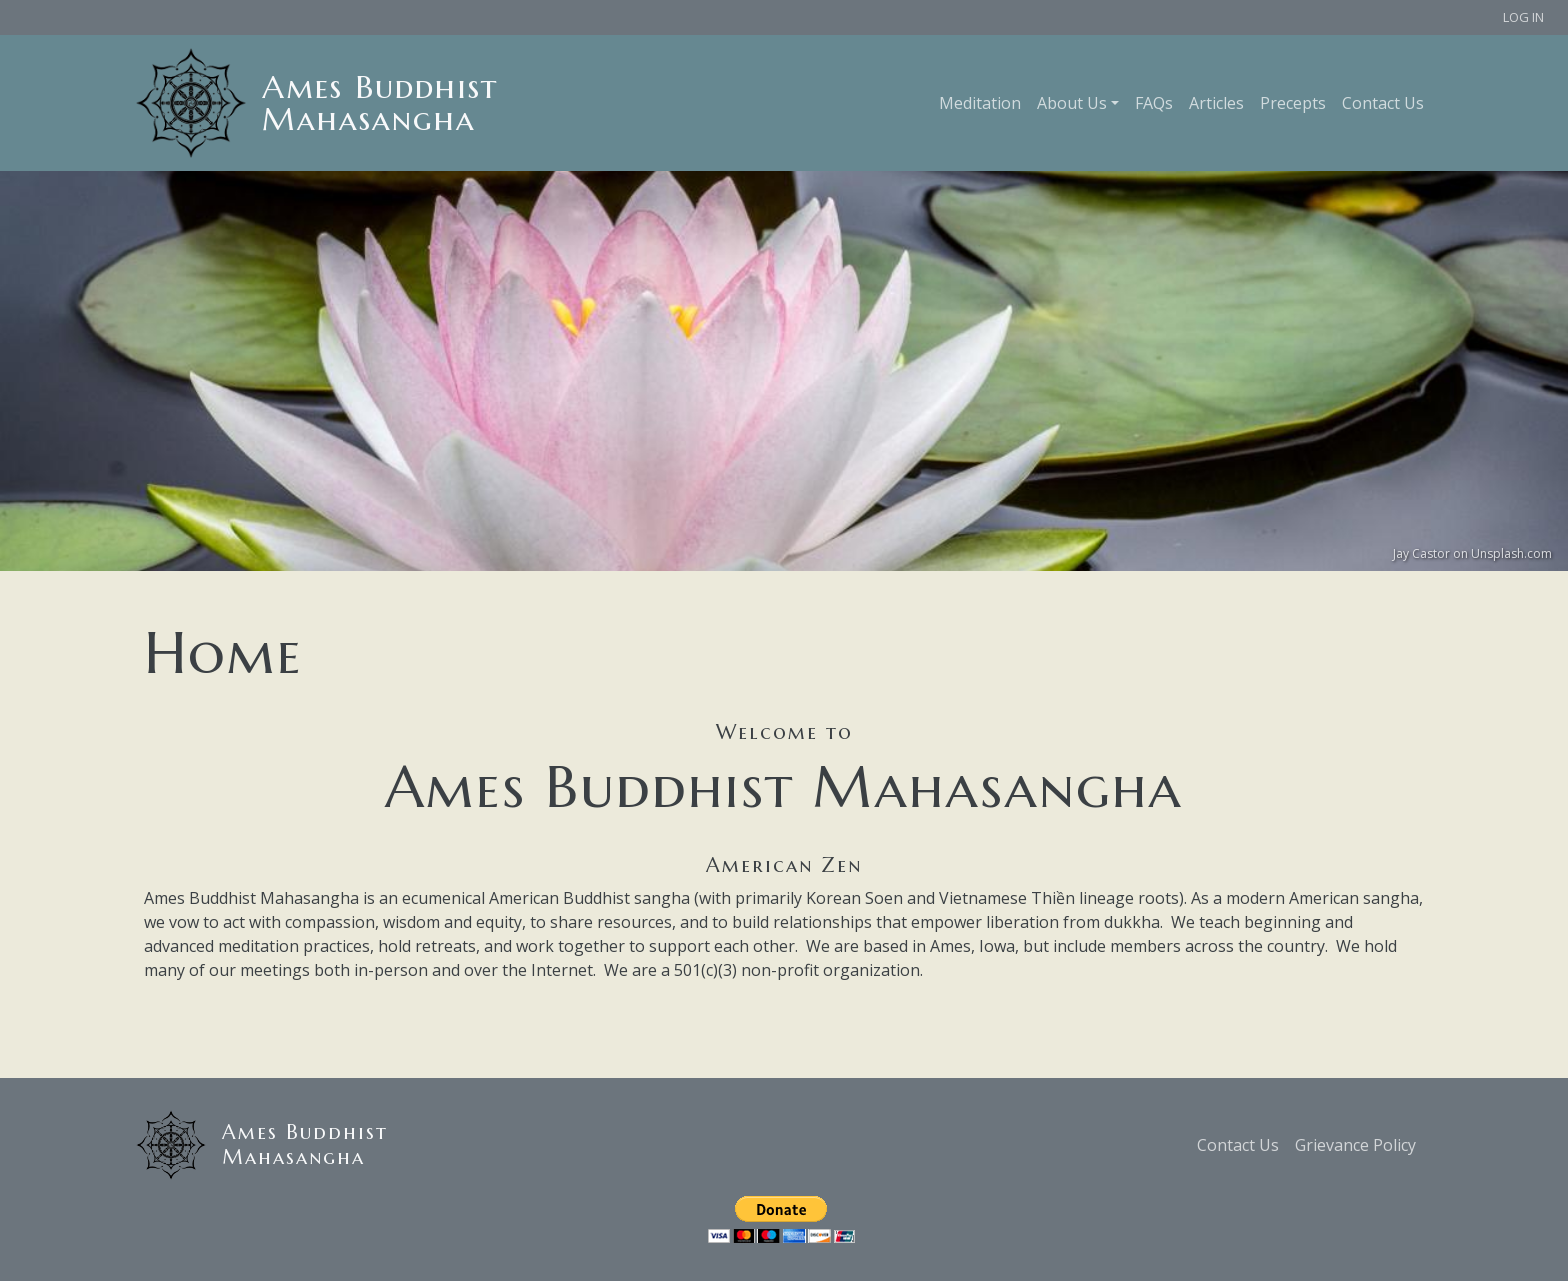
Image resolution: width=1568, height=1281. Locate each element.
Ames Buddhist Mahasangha (380, 103)
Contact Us (1383, 103)
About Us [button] (1072, 103)
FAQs (1154, 103)
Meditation (980, 103)
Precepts (1293, 103)
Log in (1523, 17)
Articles (1216, 103)
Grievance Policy (1355, 1145)
